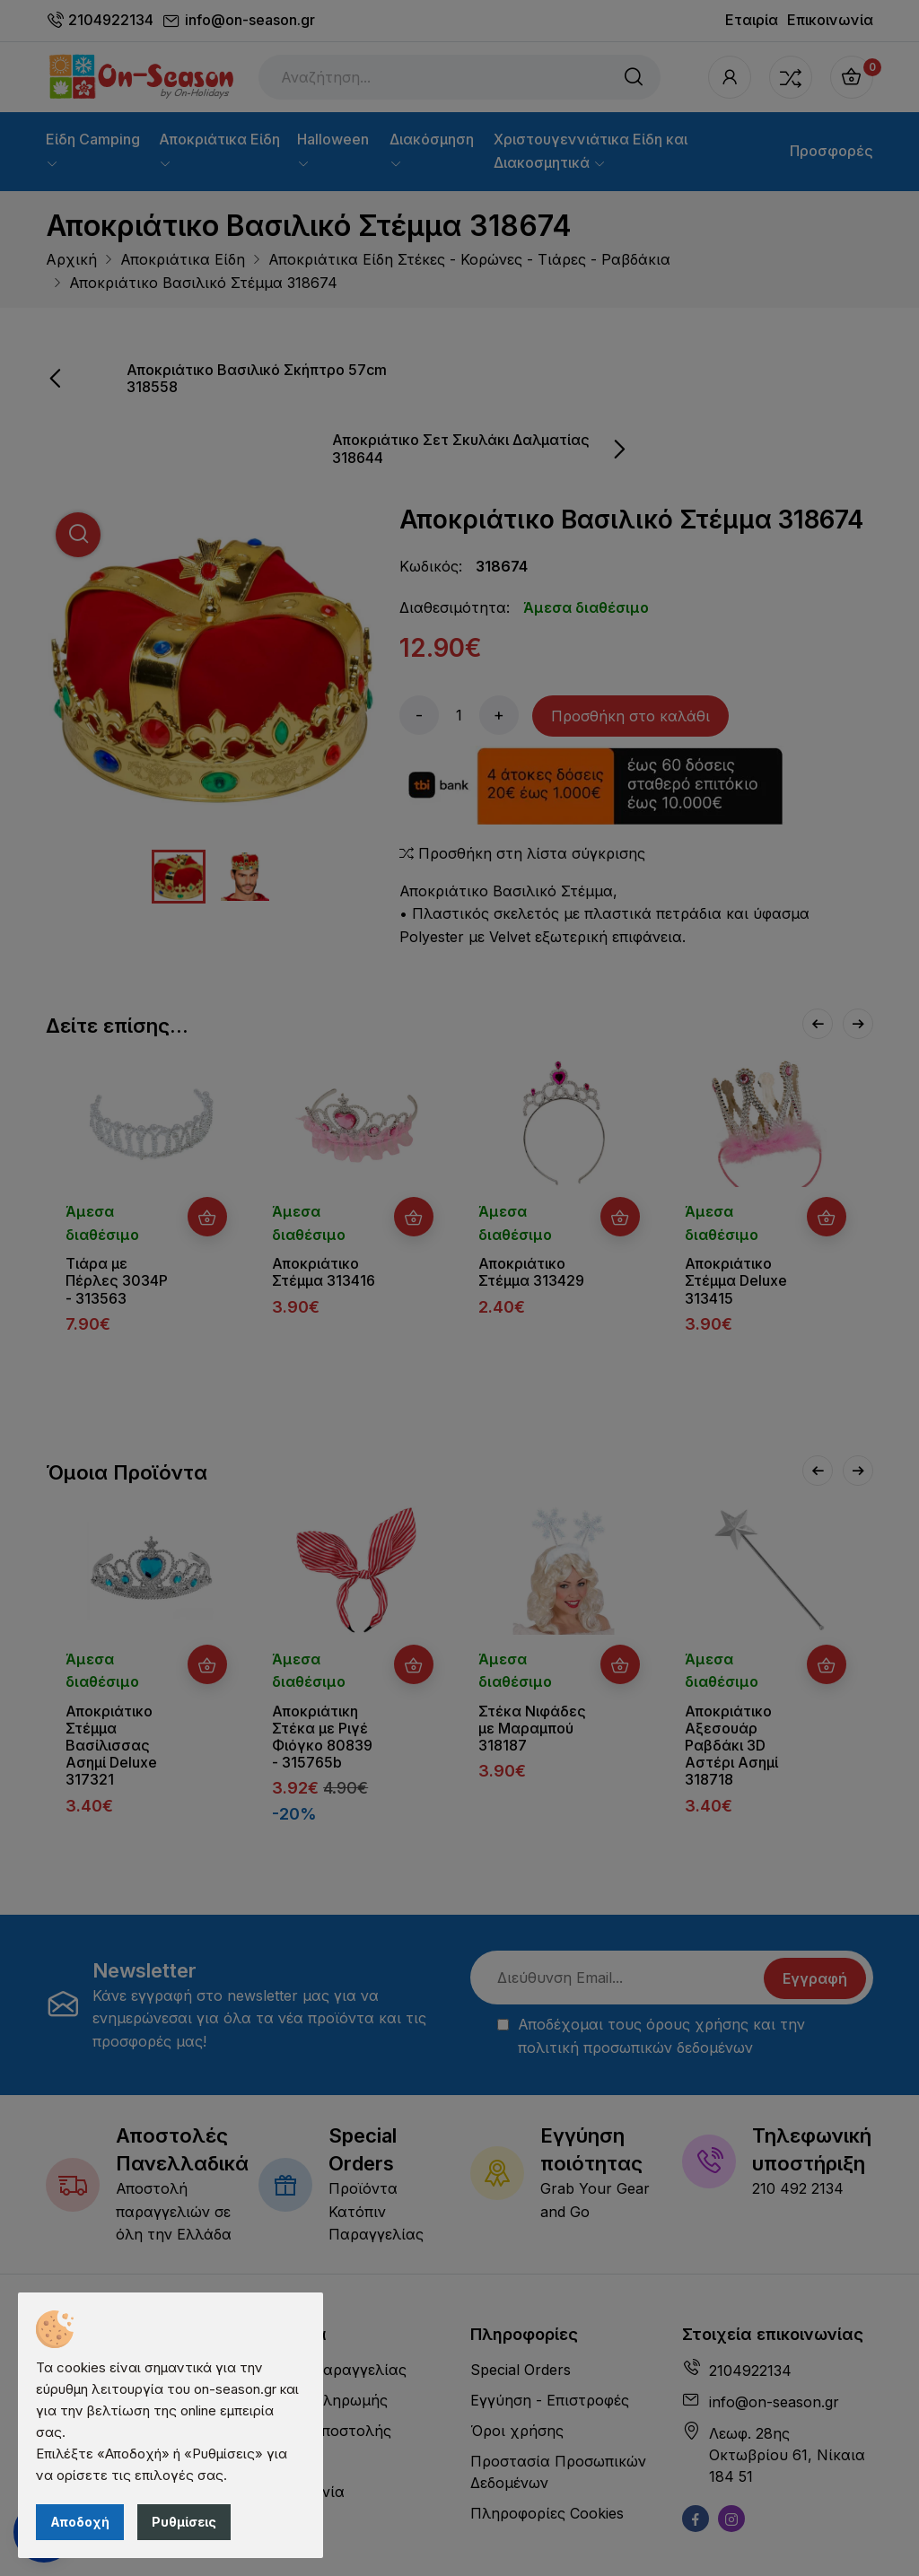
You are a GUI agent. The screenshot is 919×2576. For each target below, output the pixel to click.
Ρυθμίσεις (184, 2521)
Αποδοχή (79, 2521)
